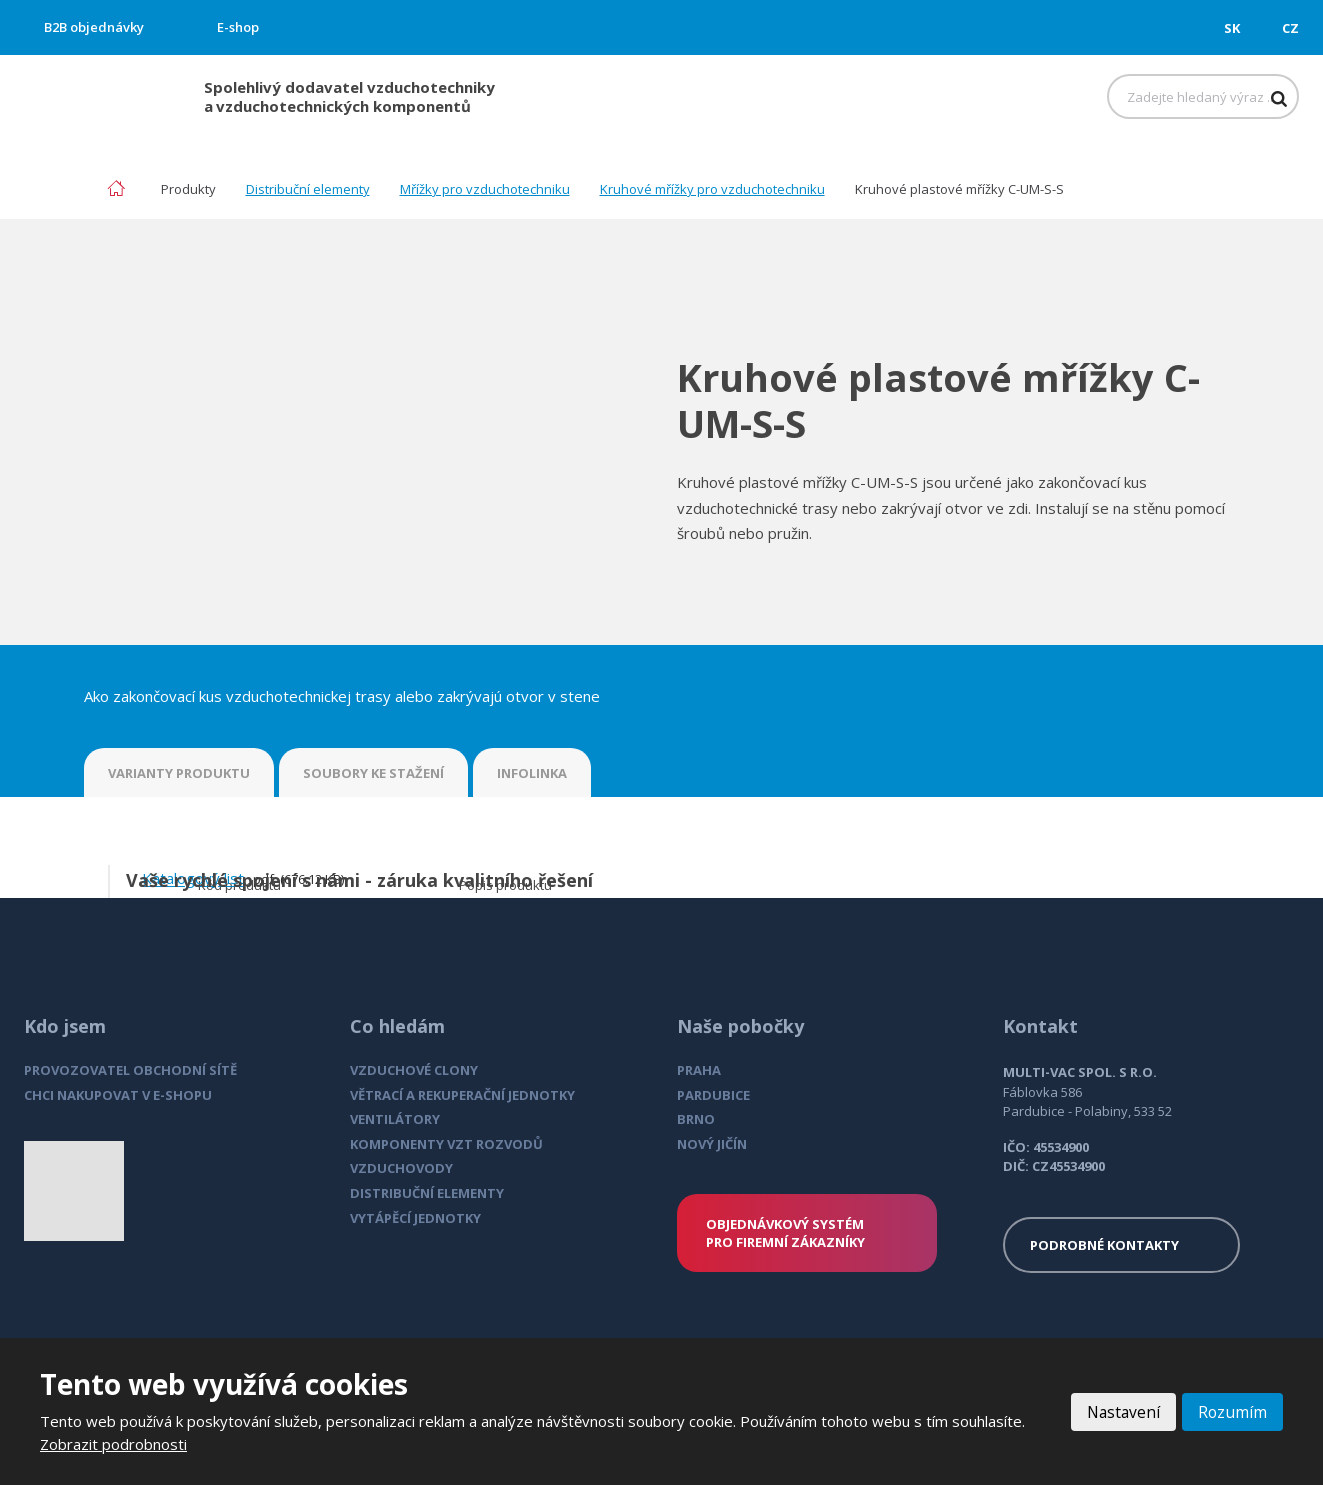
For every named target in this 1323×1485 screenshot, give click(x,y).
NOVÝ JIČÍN (712, 1144)
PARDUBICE (713, 1095)
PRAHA (699, 1070)
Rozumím (1232, 1412)
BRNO (696, 1119)
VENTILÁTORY (395, 1119)
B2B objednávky (94, 27)
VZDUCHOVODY (401, 1168)
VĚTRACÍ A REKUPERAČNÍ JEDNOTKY (462, 1095)
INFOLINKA (532, 773)
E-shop (238, 27)
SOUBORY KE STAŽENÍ (373, 773)
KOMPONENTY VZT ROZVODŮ (446, 1144)
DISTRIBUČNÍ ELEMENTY (427, 1193)
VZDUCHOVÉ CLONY (414, 1070)
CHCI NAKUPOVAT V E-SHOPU (118, 1095)
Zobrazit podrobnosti (113, 1444)
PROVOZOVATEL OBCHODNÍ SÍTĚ (130, 1070)
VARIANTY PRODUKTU (179, 773)
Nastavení (1121, 1412)
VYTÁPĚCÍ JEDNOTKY (415, 1218)
